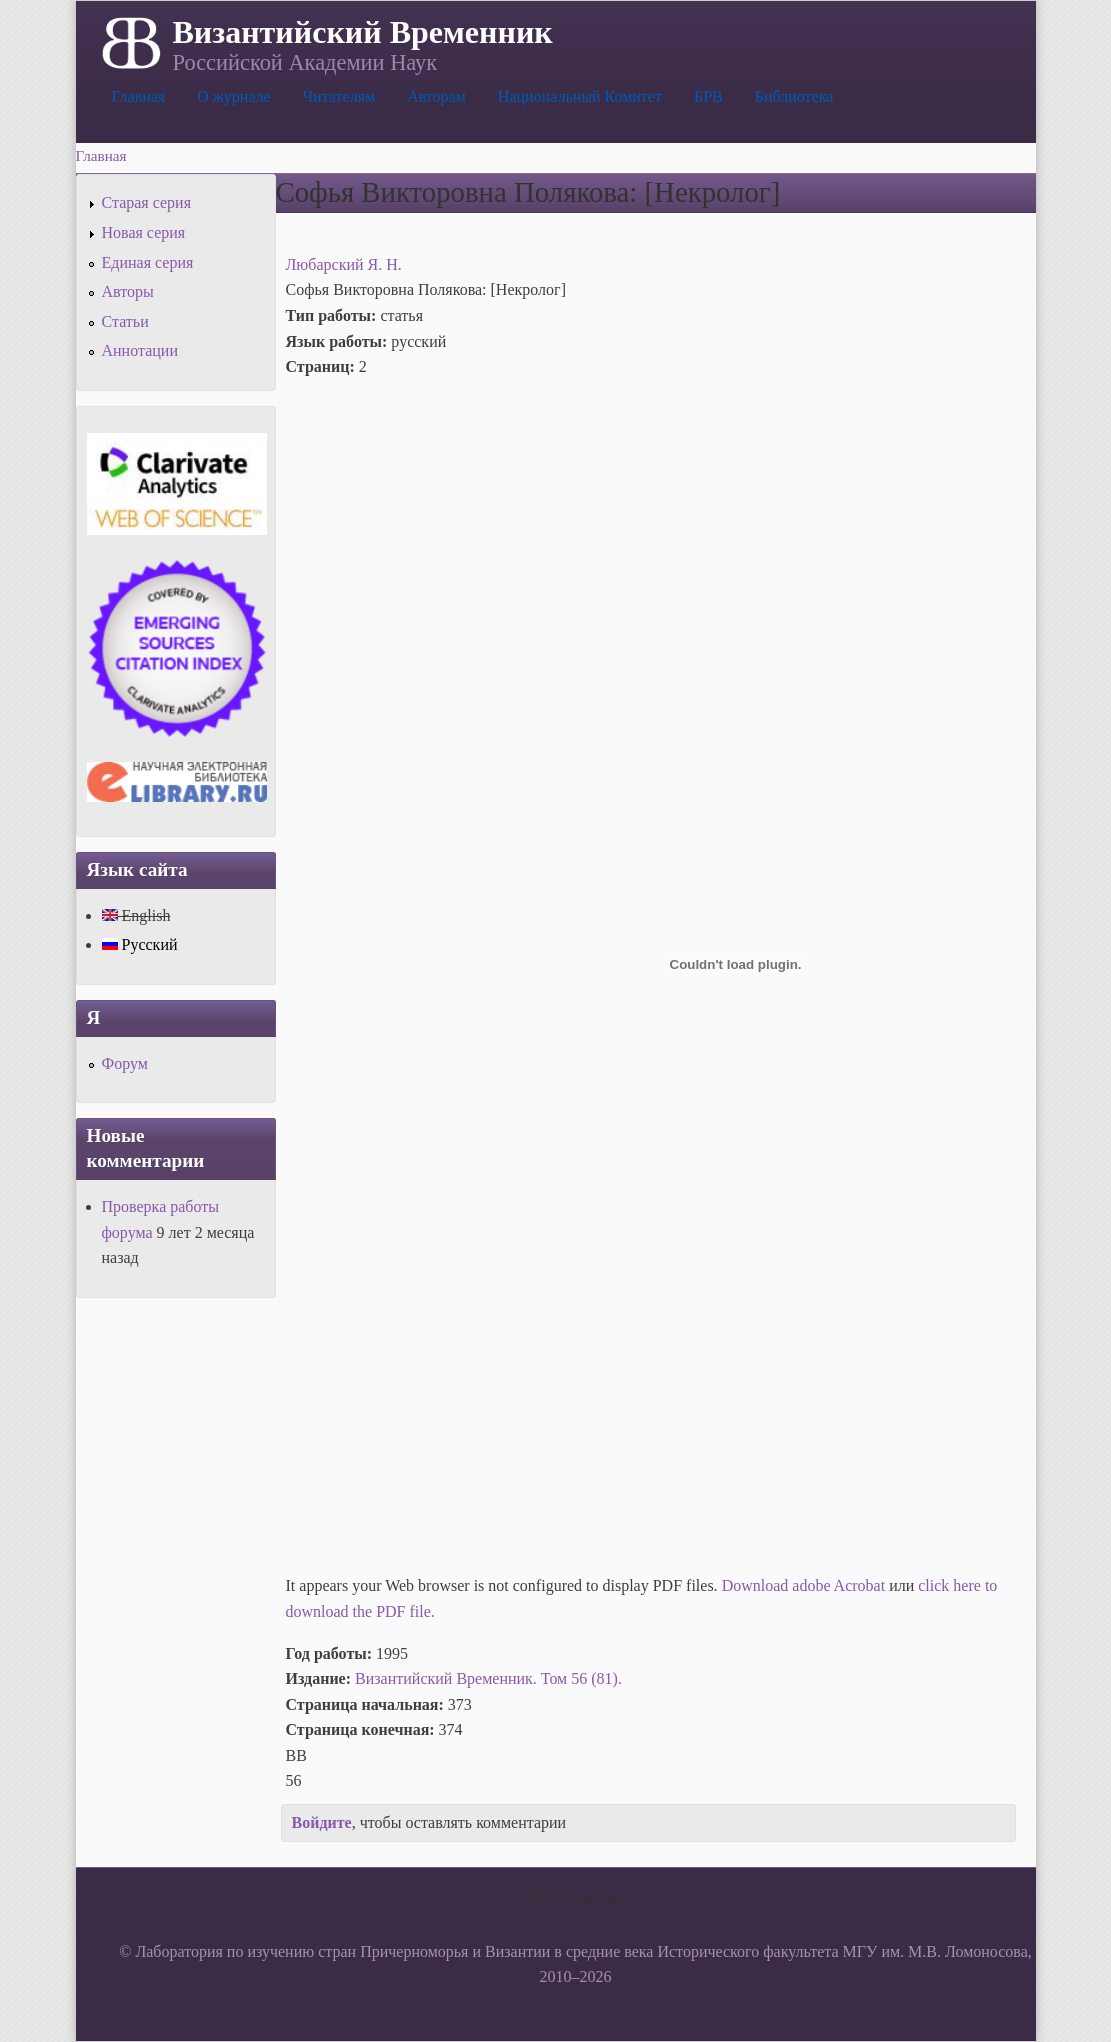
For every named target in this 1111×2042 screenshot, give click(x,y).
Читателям (339, 96)
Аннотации (140, 350)
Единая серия (148, 262)
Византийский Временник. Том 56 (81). (488, 1678)
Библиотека (794, 96)
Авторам (436, 96)
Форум (125, 1063)
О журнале (234, 96)
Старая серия (147, 202)
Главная (139, 96)
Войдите (322, 1822)
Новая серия (144, 232)
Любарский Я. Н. (344, 264)
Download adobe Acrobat (806, 1585)
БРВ (708, 96)
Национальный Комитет (580, 96)
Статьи (125, 321)
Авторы (128, 291)
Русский (140, 944)
